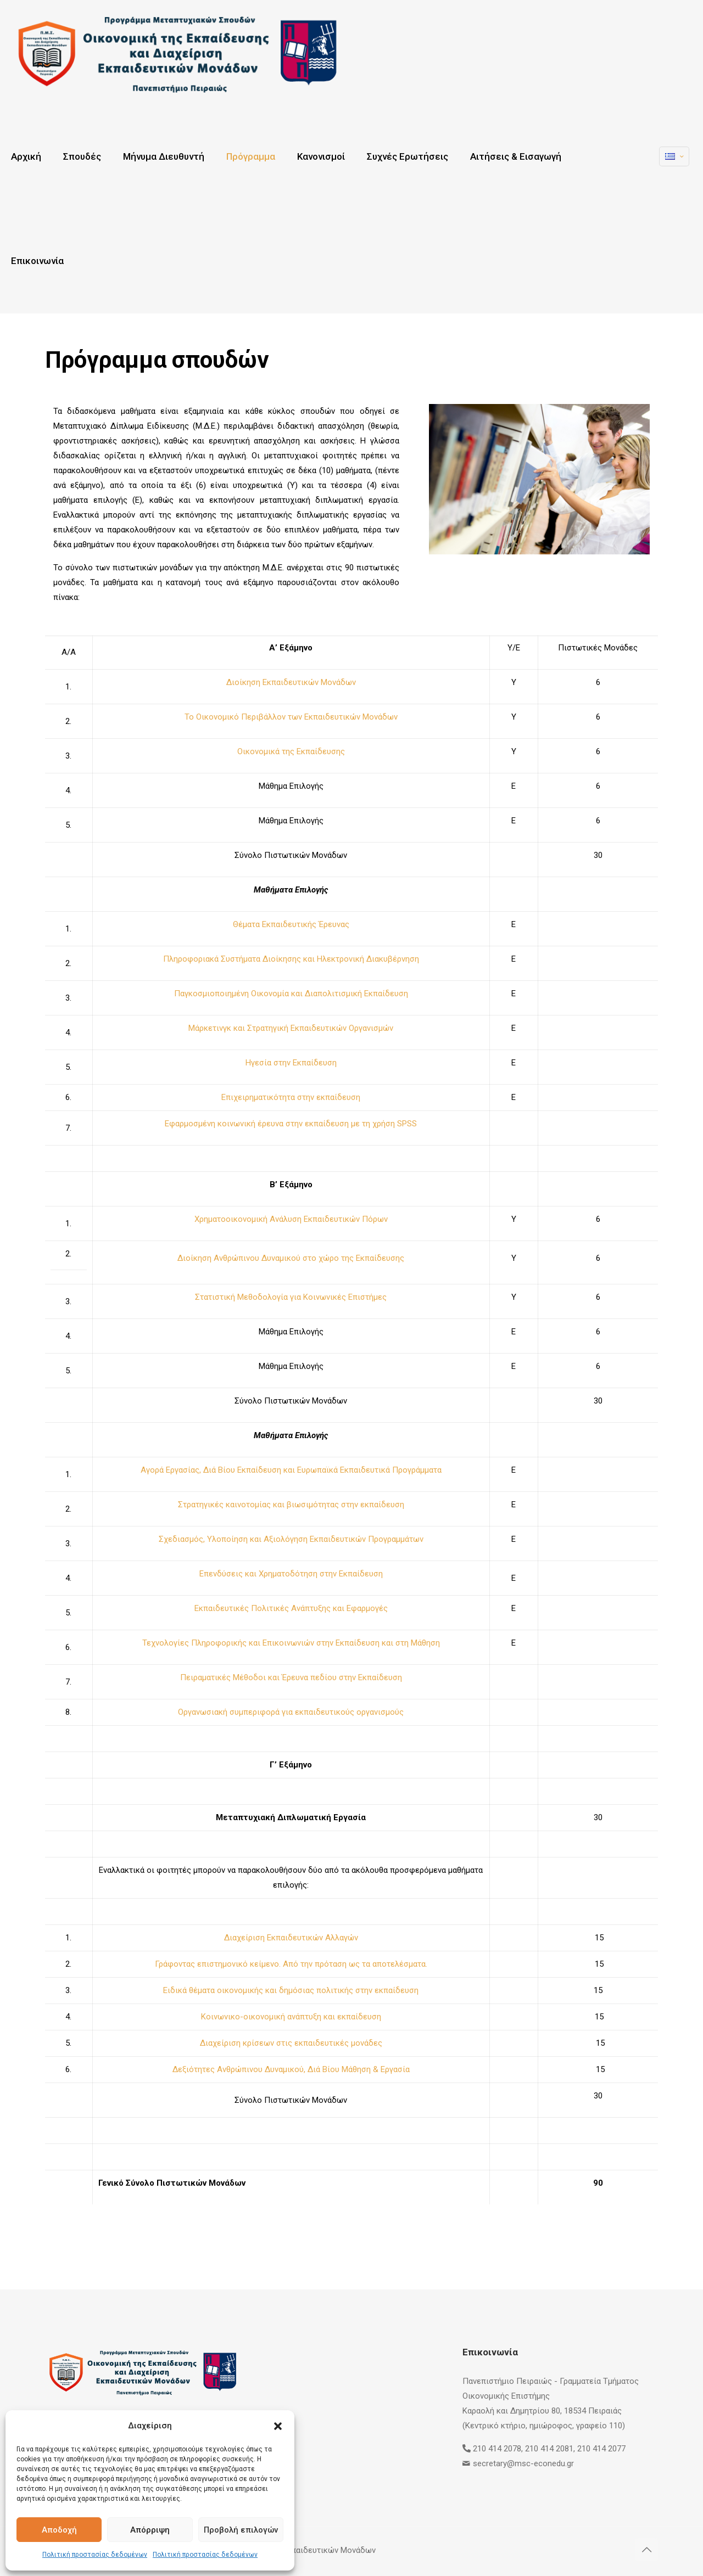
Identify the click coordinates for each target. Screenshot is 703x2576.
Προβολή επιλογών (241, 2530)
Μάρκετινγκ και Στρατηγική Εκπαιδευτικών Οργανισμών (290, 1028)
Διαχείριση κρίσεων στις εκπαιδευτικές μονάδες (291, 2043)
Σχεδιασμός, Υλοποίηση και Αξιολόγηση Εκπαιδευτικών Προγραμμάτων (291, 1539)
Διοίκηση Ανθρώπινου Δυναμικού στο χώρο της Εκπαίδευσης (290, 1258)
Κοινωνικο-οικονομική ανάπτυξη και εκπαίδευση (291, 2017)
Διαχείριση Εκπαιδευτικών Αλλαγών (291, 1938)
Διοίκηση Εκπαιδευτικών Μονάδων (291, 682)
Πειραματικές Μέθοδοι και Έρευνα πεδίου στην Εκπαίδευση (291, 1677)
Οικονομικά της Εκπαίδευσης (291, 751)
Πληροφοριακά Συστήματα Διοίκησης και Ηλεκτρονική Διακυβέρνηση (291, 959)
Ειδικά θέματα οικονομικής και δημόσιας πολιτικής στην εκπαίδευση (291, 1990)
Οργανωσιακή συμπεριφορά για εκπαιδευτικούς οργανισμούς (291, 1712)
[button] (277, 2426)
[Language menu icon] (674, 156)
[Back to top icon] (646, 2549)
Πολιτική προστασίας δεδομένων (94, 2554)
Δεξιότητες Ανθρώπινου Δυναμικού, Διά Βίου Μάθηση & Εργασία (291, 2069)
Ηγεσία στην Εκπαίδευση (291, 1063)
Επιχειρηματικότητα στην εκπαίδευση (290, 1097)
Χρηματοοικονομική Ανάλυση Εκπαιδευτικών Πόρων (291, 1219)
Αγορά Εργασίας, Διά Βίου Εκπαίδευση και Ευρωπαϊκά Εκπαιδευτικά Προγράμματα (291, 1470)
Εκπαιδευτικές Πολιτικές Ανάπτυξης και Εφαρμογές (291, 1608)
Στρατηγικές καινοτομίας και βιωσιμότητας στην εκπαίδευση (291, 1504)
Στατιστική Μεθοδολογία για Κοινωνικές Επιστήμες (291, 1297)
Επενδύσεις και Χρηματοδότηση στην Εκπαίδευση (291, 1574)
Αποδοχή (59, 2530)
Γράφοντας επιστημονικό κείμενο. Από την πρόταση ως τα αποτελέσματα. (291, 1964)
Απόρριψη (150, 2530)
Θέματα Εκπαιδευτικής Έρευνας (291, 924)
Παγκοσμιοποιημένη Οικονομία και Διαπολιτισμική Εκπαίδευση (291, 993)
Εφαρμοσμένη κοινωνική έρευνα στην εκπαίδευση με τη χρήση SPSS (291, 1124)
